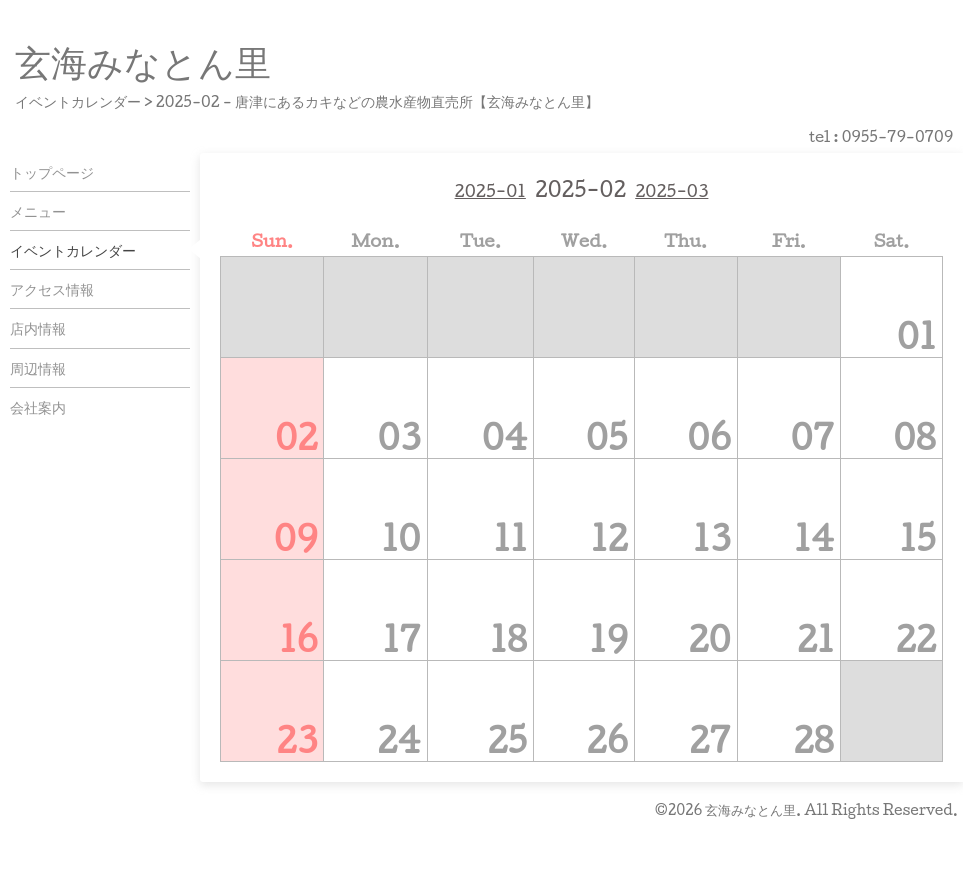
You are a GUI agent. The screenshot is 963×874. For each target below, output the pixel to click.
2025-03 (671, 190)
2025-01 (490, 190)
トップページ (52, 172)
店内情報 (38, 328)
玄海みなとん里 (143, 61)
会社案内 (38, 407)
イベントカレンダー (73, 250)
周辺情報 (38, 368)
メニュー (38, 211)
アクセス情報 (52, 289)
